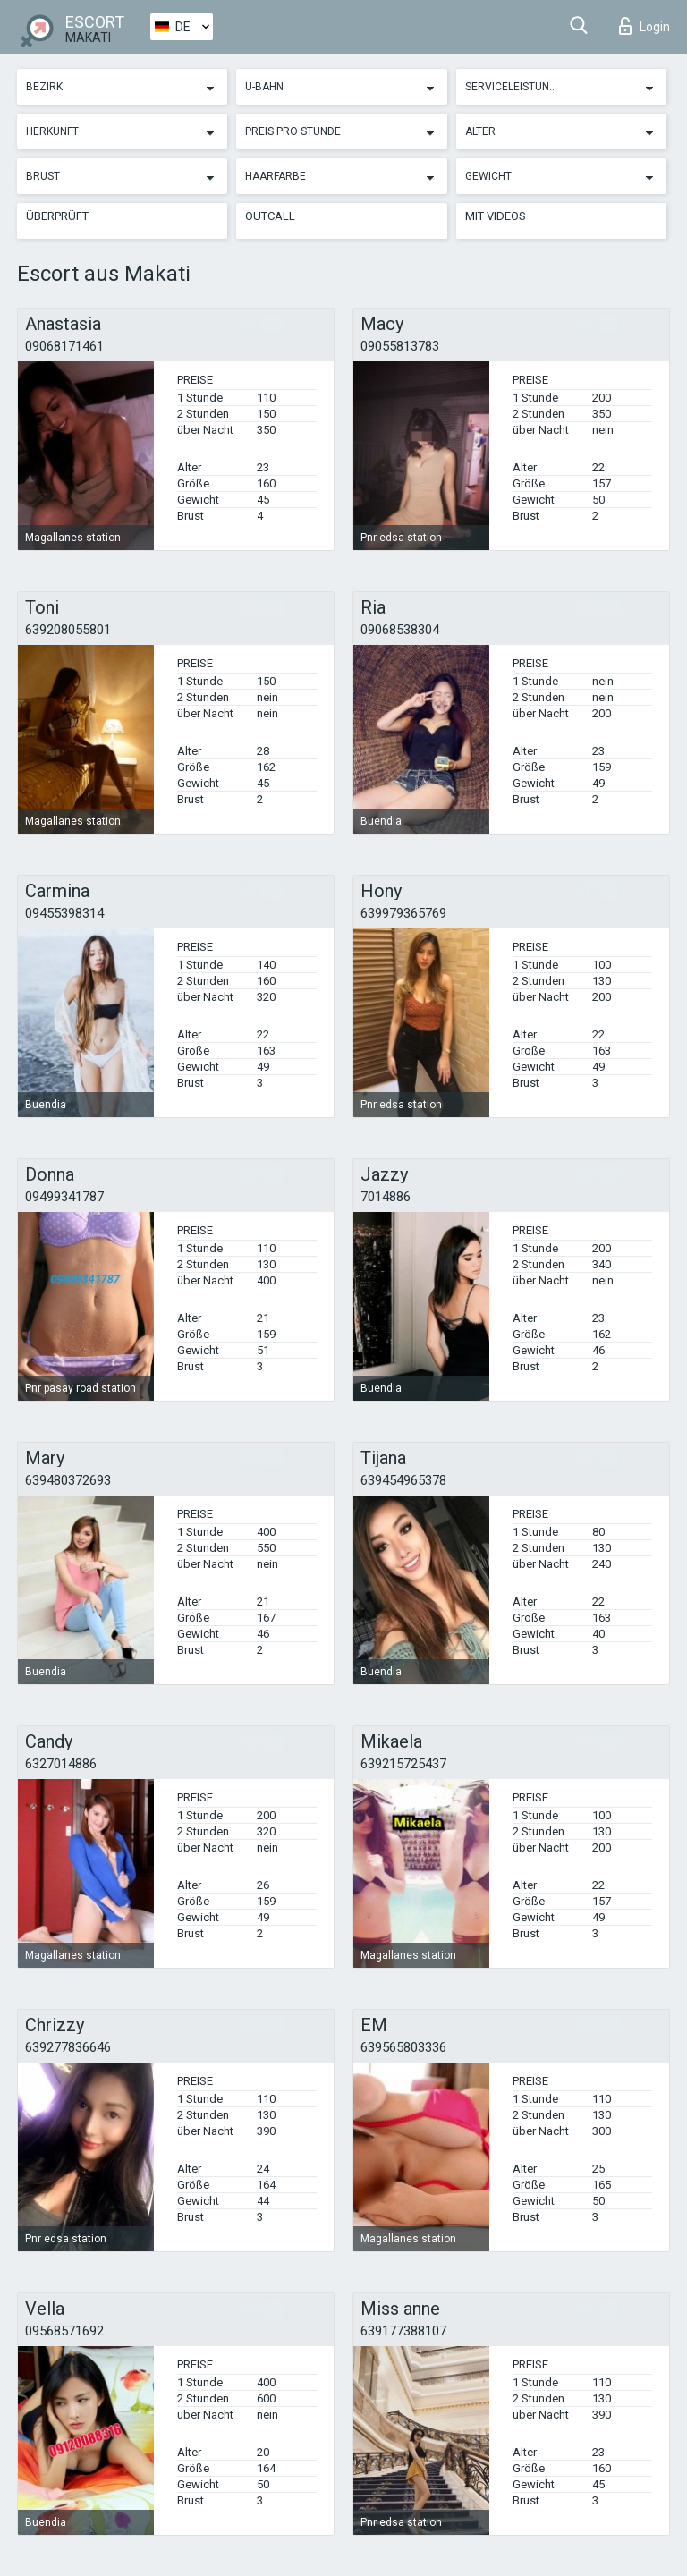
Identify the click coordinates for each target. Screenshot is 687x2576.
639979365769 (403, 913)
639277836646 (68, 2047)
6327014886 (61, 1764)
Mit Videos (495, 216)
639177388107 (403, 2331)
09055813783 (399, 346)
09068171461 (64, 346)
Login (644, 26)
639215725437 (403, 1764)
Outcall (270, 216)
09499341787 (64, 1197)
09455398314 (64, 913)
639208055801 (68, 630)
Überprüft (57, 216)
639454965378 (403, 1480)
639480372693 (68, 1480)
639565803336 (403, 2047)
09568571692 (64, 2331)
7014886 (385, 1197)
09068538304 (399, 630)
